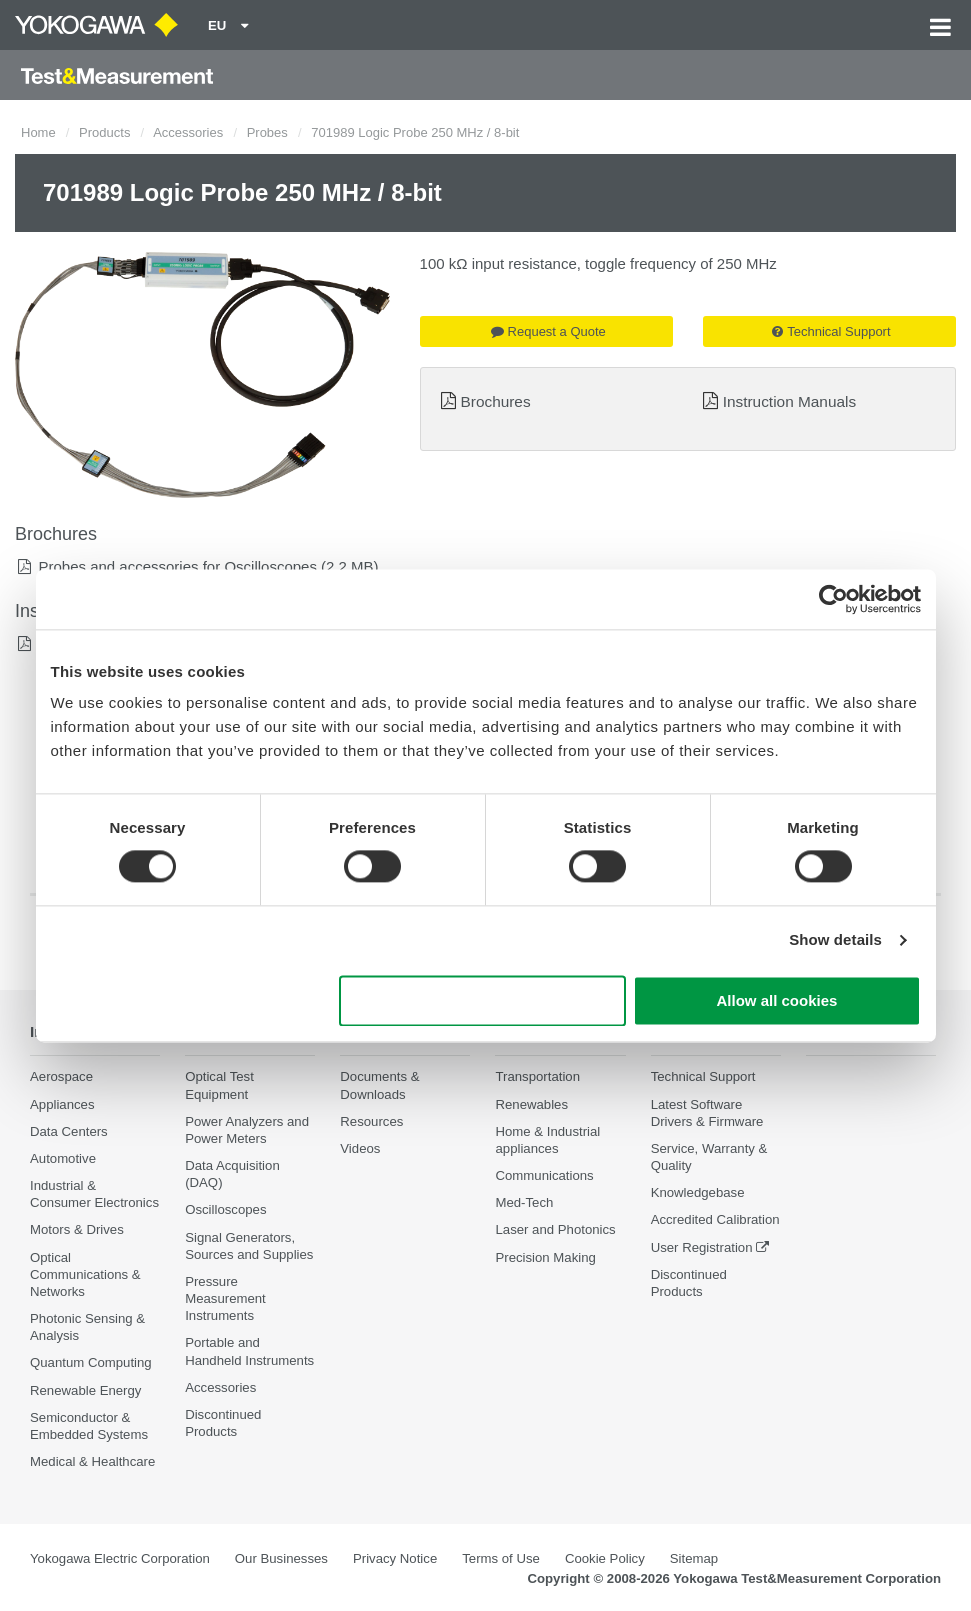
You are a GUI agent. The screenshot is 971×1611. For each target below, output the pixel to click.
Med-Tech (524, 1202)
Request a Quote (548, 331)
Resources (371, 1121)
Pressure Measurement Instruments (225, 1298)
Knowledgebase (698, 1192)
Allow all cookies (777, 1000)
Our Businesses (281, 1558)
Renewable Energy (85, 1390)
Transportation (537, 1076)
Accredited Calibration (715, 1219)
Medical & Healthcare (92, 1461)
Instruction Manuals (789, 401)
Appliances (62, 1104)
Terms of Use (501, 1558)
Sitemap (694, 1558)
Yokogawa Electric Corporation (120, 1558)
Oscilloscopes (225, 1209)
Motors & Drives (77, 1229)
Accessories (188, 132)
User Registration (702, 1247)
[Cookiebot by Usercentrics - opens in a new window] (833, 599)
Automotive (63, 1158)
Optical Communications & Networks (85, 1274)
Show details (835, 940)
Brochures (495, 401)
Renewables (531, 1104)
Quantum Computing (91, 1362)
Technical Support (831, 331)
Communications (544, 1175)
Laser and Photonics (555, 1229)
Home (38, 132)
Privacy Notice (395, 1558)
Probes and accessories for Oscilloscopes (177, 566)
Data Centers (69, 1131)
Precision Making (545, 1257)
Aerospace (61, 1076)
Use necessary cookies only (482, 1000)
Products (104, 132)
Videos (360, 1148)
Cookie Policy (605, 1558)
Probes (267, 132)
